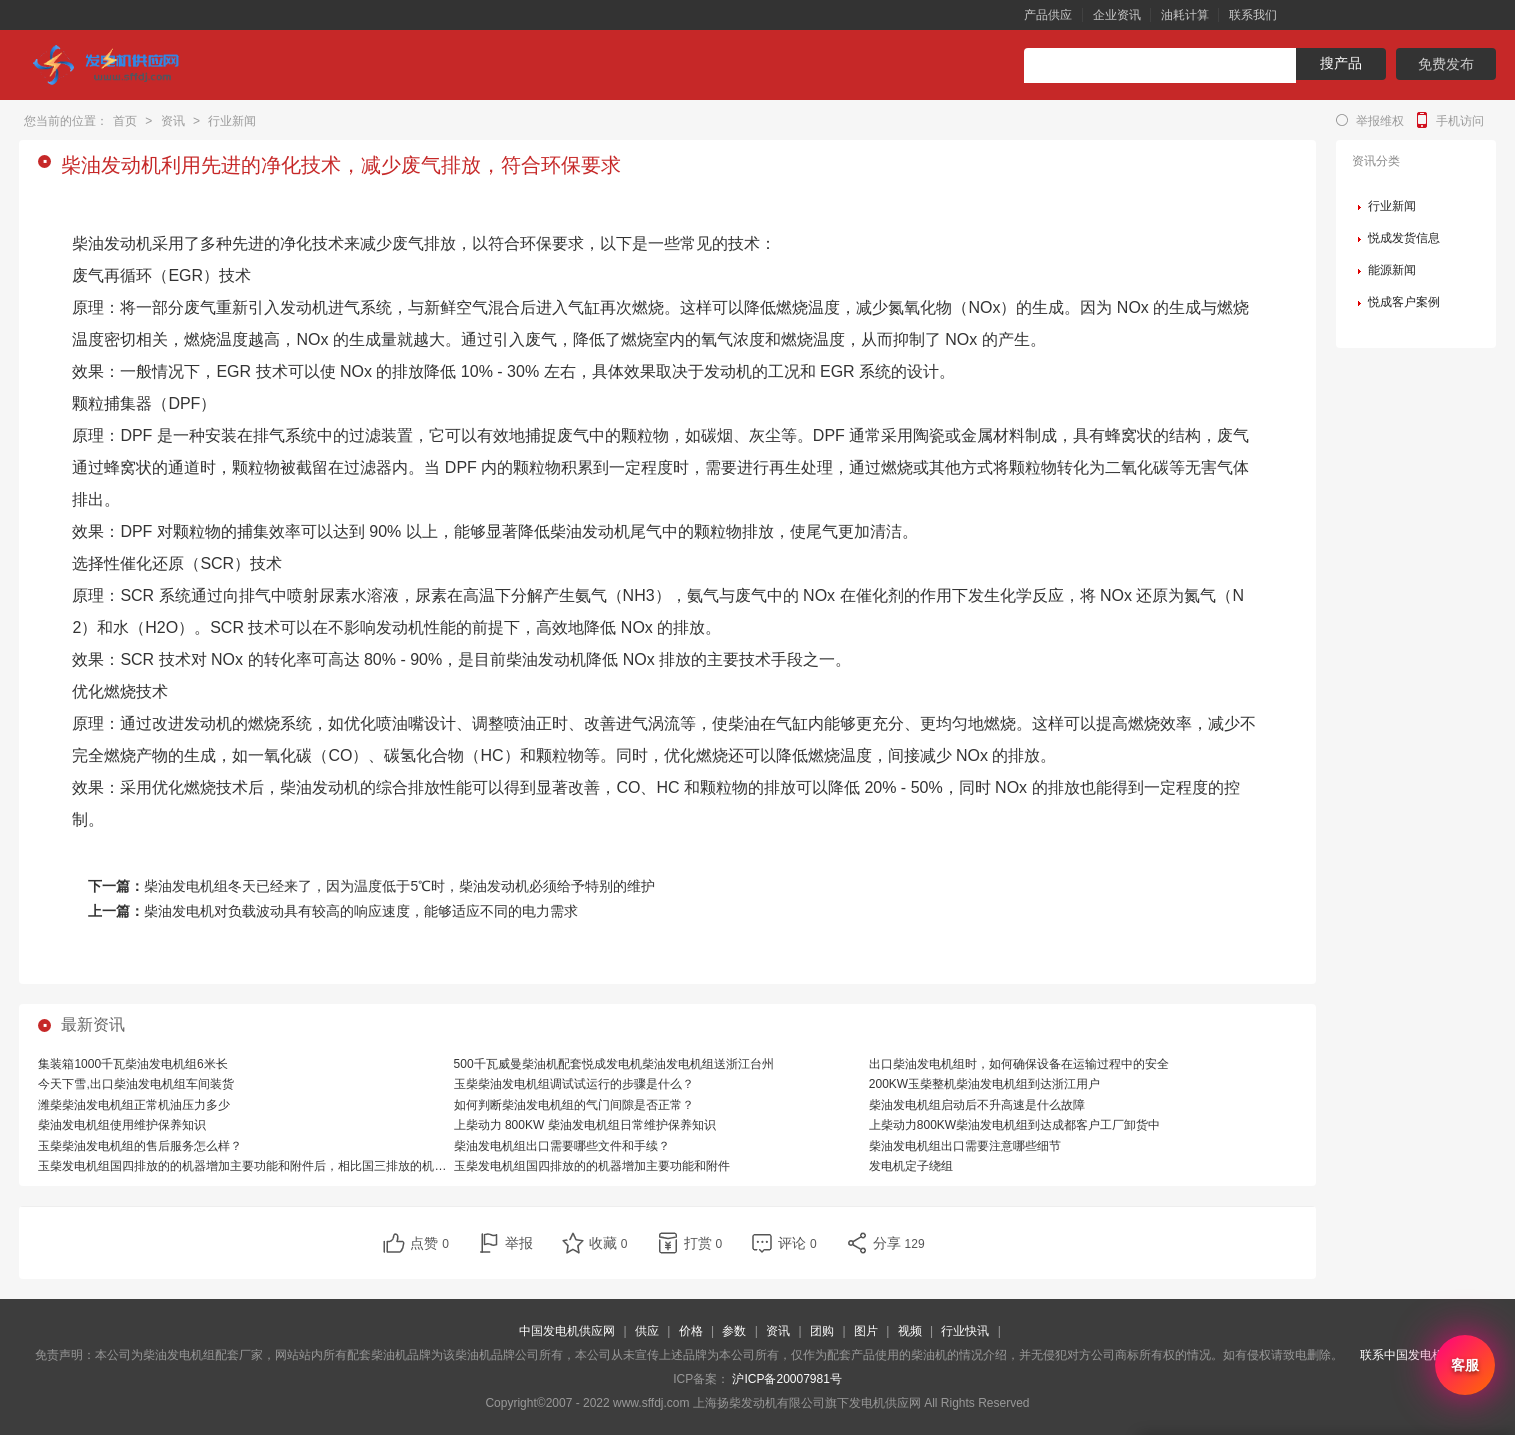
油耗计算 (1185, 15)
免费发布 (1446, 64)
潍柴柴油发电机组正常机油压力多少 (134, 1105)
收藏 (608, 1243)
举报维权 (1380, 121)
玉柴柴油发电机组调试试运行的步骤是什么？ (574, 1084)
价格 (691, 1331)
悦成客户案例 (1404, 302)
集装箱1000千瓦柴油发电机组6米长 (132, 1064)
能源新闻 (1392, 270)
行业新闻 (232, 121)
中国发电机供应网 (567, 1331)
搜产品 (1341, 63)
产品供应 (1048, 15)
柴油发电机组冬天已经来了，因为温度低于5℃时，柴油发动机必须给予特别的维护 (399, 886)
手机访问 (1460, 121)
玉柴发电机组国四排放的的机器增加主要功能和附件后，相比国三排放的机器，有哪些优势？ (284, 1166)
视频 (910, 1331)
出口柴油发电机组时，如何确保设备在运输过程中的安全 (1019, 1064)
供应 (647, 1331)
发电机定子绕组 (911, 1166)
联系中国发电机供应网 (1420, 1355)
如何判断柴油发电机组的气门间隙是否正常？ (574, 1105)
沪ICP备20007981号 (786, 1379)
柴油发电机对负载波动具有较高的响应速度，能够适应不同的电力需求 (361, 911)
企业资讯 (1117, 15)
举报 (519, 1243)
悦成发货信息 (1404, 238)
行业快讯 (965, 1331)
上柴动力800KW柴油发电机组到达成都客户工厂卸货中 (1014, 1125)
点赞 (429, 1243)
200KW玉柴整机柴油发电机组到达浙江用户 (984, 1084)
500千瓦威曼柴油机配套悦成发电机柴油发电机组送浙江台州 (614, 1064)
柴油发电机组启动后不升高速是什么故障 (977, 1105)
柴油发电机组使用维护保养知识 (122, 1125)
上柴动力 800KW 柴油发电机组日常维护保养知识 (585, 1125)
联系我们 (1253, 15)
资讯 (173, 121)
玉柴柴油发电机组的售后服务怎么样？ (140, 1146)
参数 (734, 1331)
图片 (866, 1331)
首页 (125, 121)
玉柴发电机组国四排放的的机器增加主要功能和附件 (592, 1166)
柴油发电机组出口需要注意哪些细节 (965, 1146)
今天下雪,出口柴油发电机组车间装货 (135, 1084)
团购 (822, 1331)
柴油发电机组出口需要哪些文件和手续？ (562, 1146)
